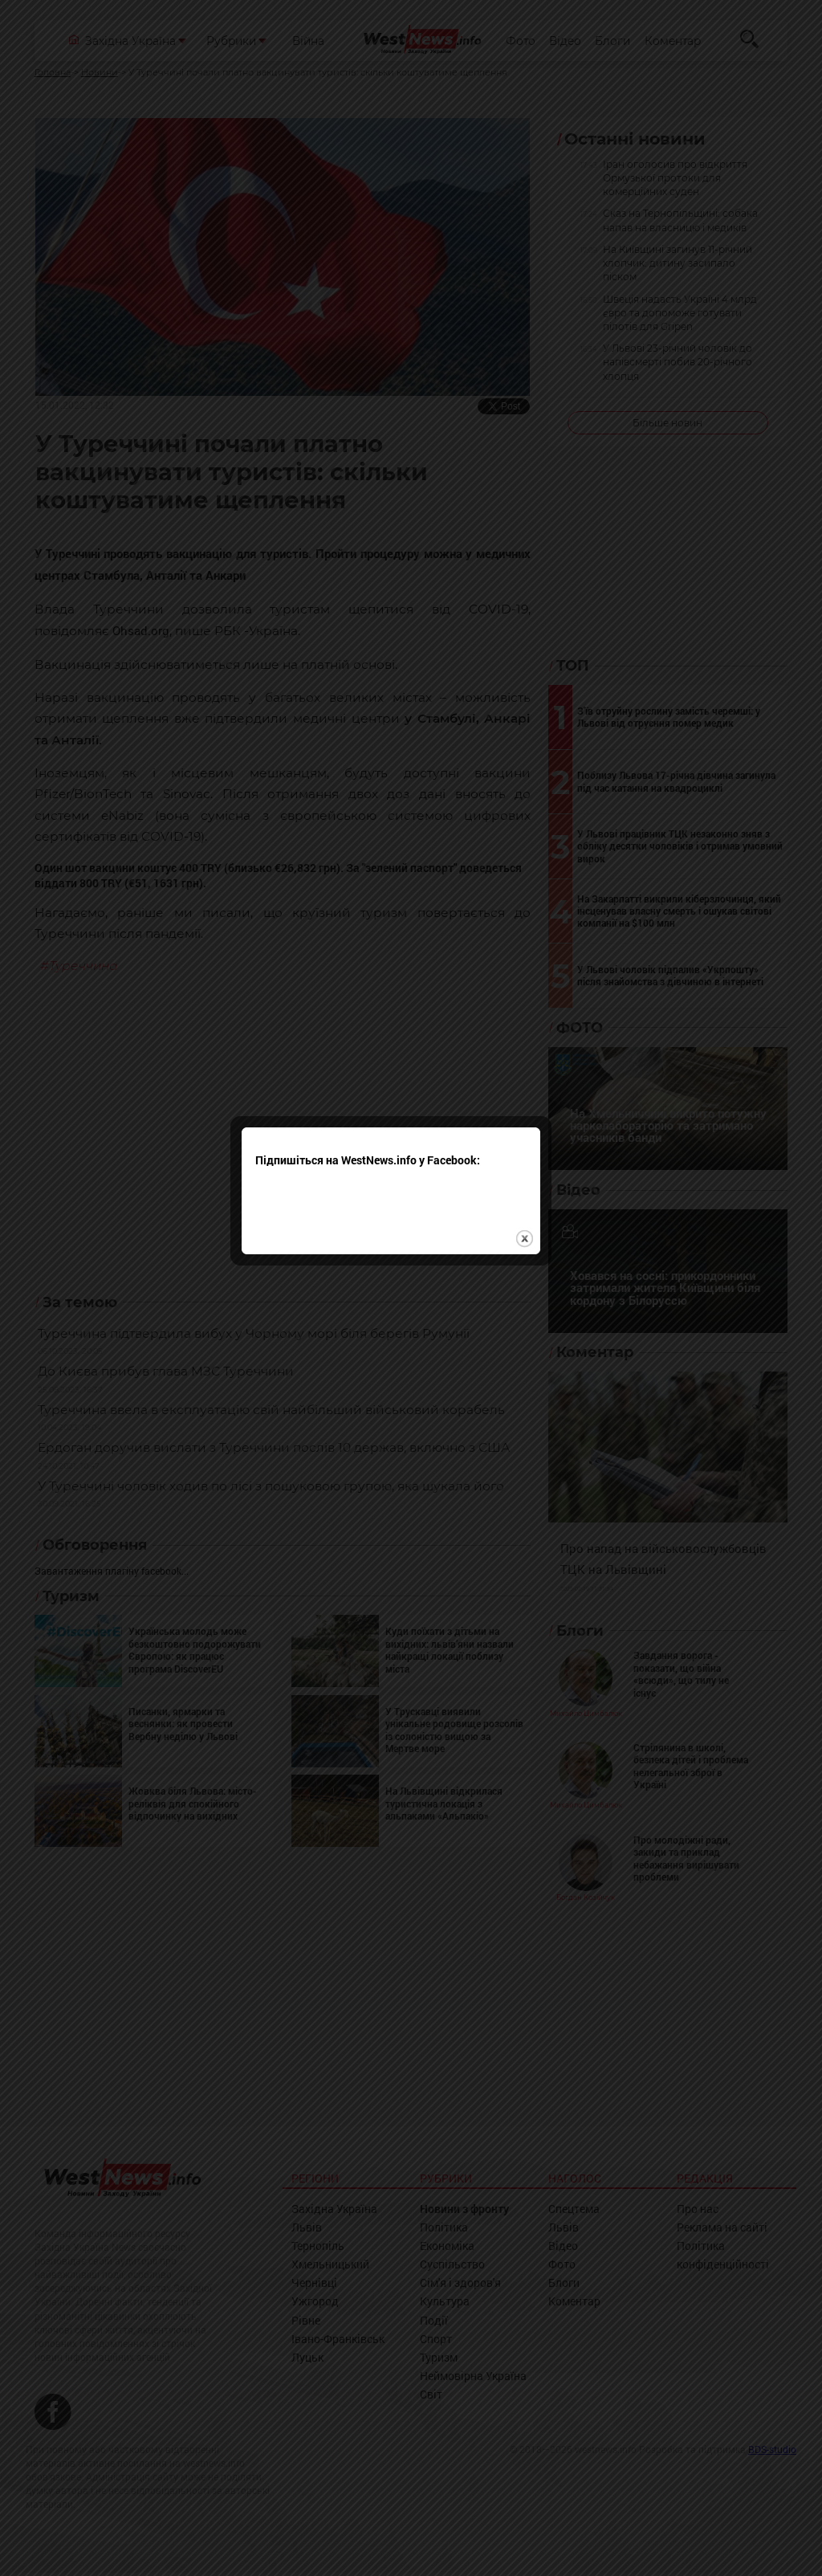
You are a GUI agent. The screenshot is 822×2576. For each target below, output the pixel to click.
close (545, 1336)
